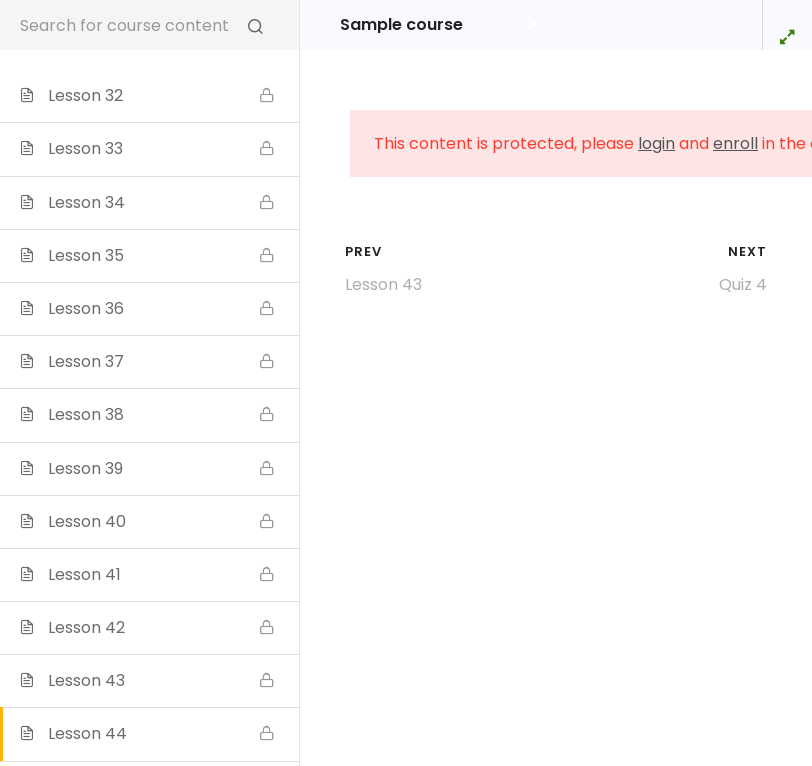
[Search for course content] (255, 25)
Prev (363, 251)
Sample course (401, 25)
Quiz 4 (743, 284)
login (656, 143)
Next (747, 251)
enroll (735, 143)
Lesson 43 (383, 284)
